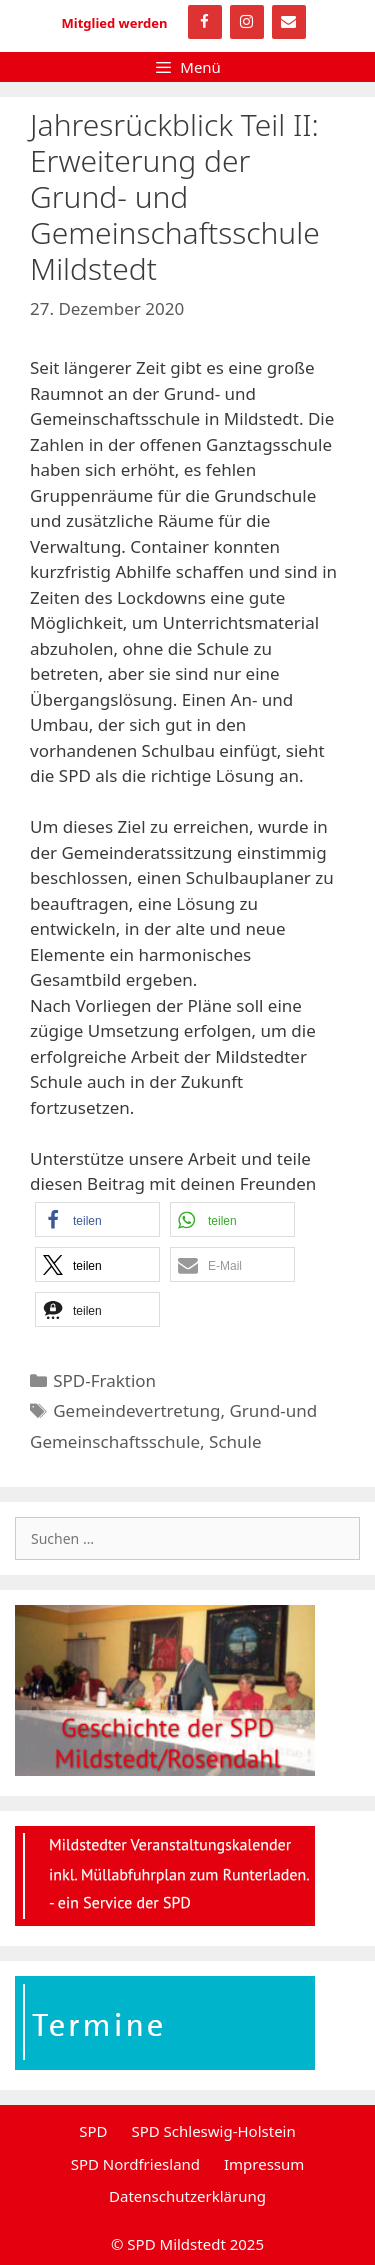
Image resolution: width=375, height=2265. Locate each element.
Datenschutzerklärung (187, 2196)
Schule (235, 1441)
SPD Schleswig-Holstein (213, 2131)
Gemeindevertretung (136, 1410)
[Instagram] (247, 22)
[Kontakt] (289, 22)
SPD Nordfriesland (135, 2164)
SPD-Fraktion (104, 1380)
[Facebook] (205, 22)
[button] (97, 1219)
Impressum (264, 2164)
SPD (93, 2131)
